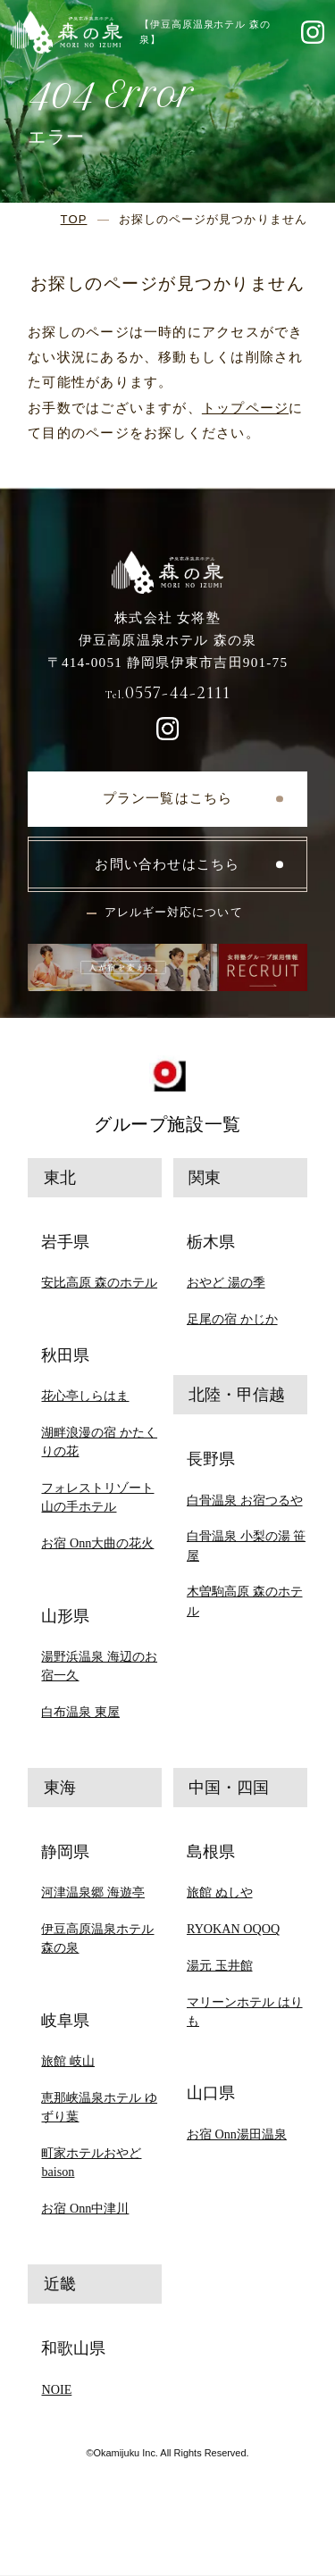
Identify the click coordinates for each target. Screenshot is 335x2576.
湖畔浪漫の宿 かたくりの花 (99, 1441)
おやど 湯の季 (226, 1282)
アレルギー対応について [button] (174, 912)
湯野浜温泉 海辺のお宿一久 (99, 1665)
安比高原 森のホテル (99, 1282)
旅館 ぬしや (220, 1892)
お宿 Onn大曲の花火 (97, 1543)
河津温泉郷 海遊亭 (93, 1892)
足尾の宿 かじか (232, 1319)
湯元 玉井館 (220, 1965)
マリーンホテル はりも (245, 2011)
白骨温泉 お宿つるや (245, 1500)
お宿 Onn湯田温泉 (237, 2134)
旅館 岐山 (68, 2061)
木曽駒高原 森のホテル (245, 1600)
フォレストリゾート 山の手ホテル (97, 1496)
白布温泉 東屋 (80, 1712)
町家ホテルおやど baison (91, 2162)
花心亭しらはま (85, 1395)
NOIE (56, 2389)
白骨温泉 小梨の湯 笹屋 (246, 1545)
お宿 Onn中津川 (85, 2208)
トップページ (245, 407)
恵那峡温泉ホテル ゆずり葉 (99, 2106)
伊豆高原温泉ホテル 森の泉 (97, 1938)
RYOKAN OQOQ (233, 1929)
